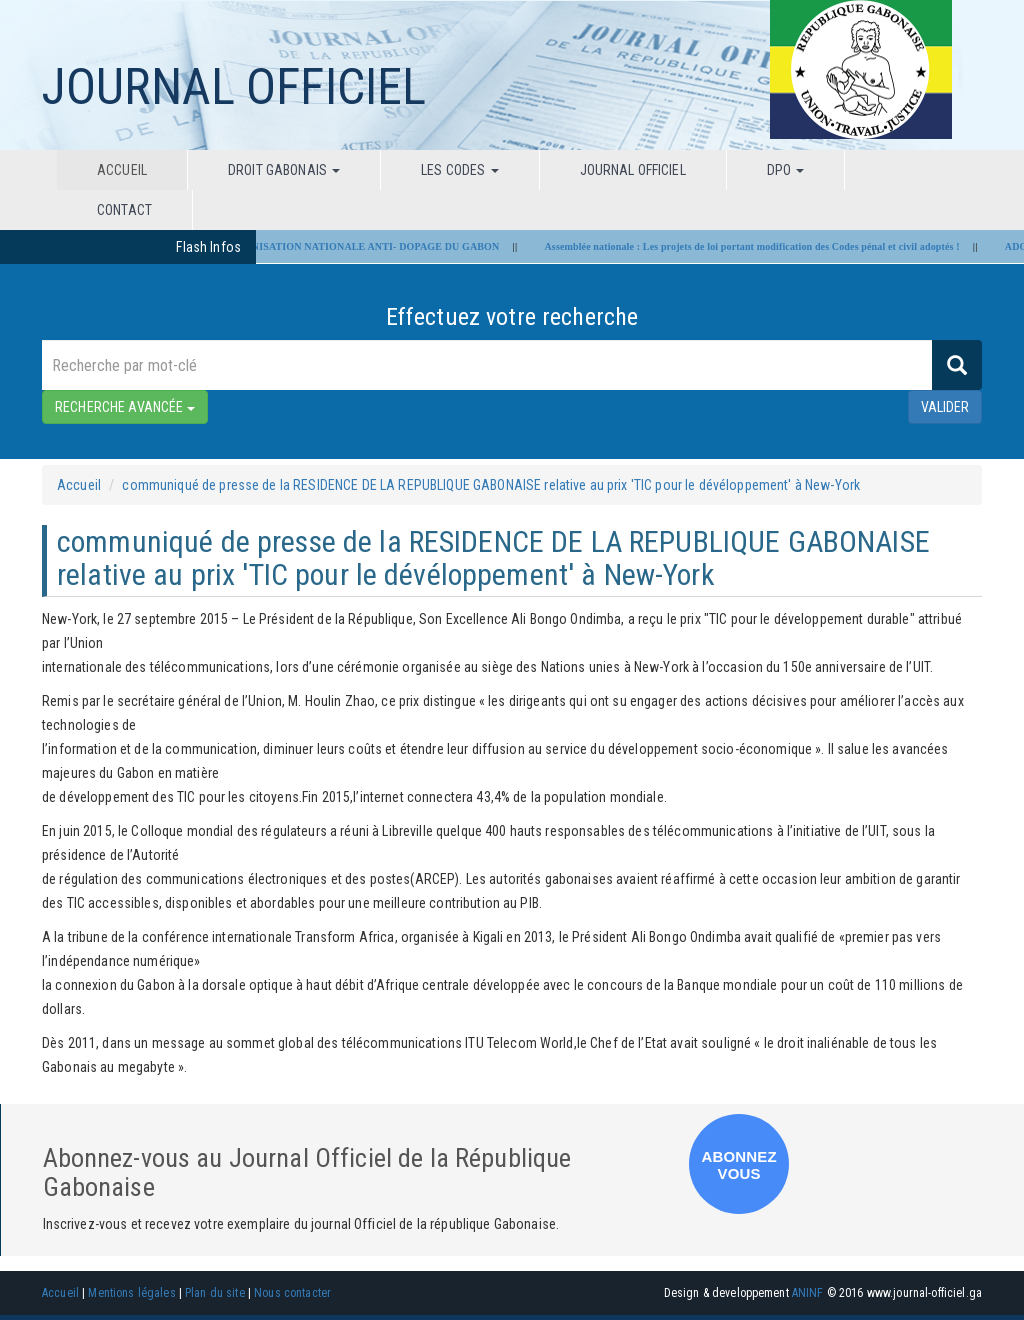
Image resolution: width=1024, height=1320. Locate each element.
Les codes (459, 170)
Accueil (122, 170)
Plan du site (215, 1293)
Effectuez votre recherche (512, 317)
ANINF (808, 1293)
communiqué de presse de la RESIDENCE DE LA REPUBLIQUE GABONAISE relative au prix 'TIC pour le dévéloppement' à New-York (491, 485)
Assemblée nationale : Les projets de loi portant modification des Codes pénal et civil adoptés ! (759, 246)
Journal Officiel (633, 170)
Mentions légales (131, 1293)
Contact (124, 210)
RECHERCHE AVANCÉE (125, 407)
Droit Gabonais (284, 170)
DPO (786, 170)
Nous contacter (292, 1293)
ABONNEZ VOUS (739, 1165)
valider (945, 407)
